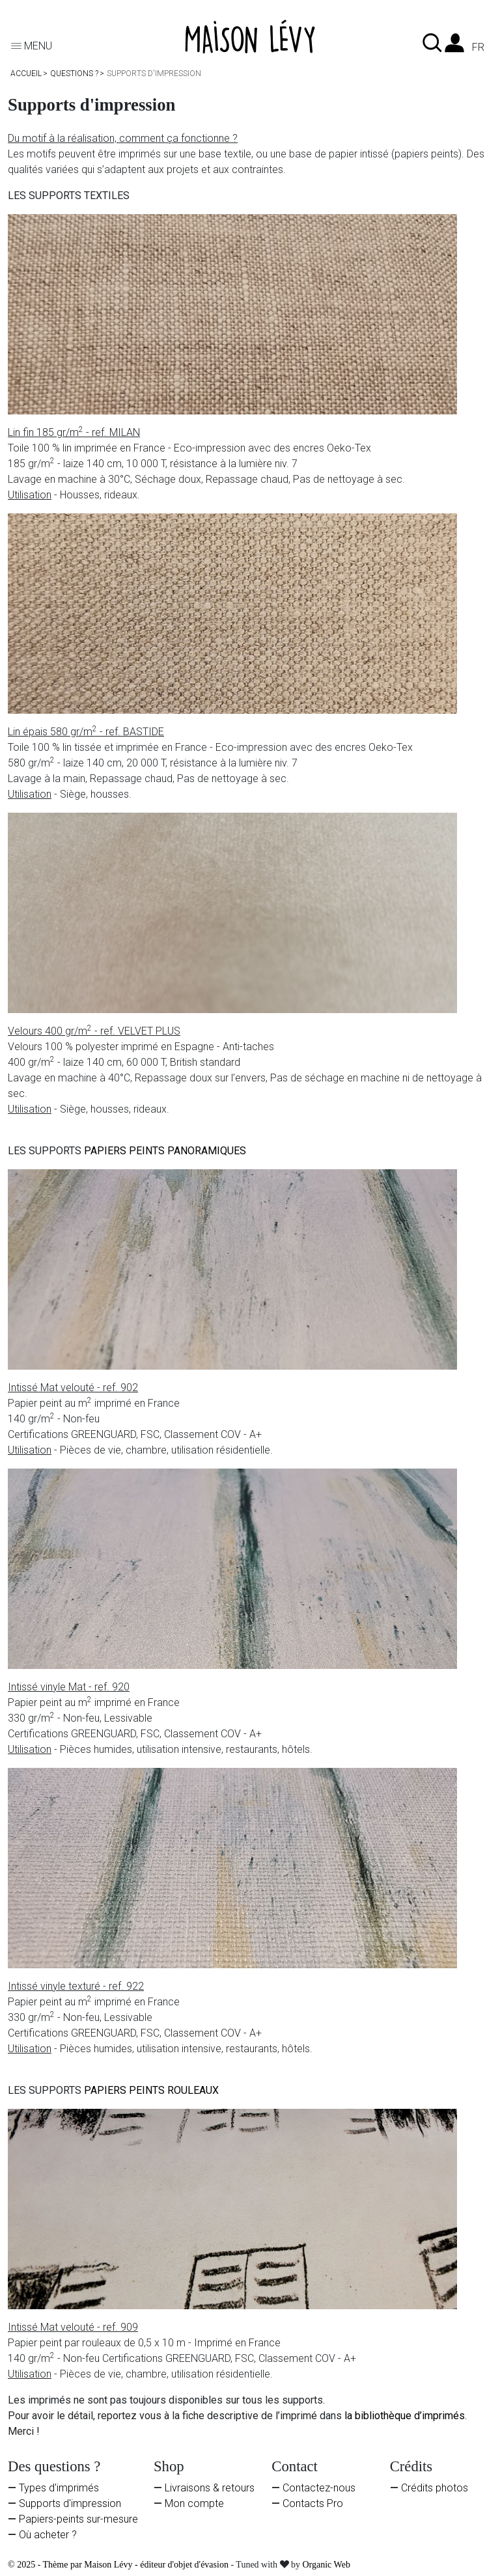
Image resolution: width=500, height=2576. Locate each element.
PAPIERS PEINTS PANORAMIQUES (165, 1151)
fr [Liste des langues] (478, 47)
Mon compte (194, 2503)
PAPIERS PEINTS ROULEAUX (151, 2090)
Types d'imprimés (59, 2488)
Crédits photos (434, 2488)
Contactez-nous (319, 2488)
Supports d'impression (70, 2503)
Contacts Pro (313, 2503)
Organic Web (326, 2564)
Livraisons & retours (210, 2488)
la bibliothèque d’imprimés (404, 2415)
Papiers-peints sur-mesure (78, 2519)
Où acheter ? (48, 2535)
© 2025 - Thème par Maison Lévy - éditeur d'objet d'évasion (119, 2564)
